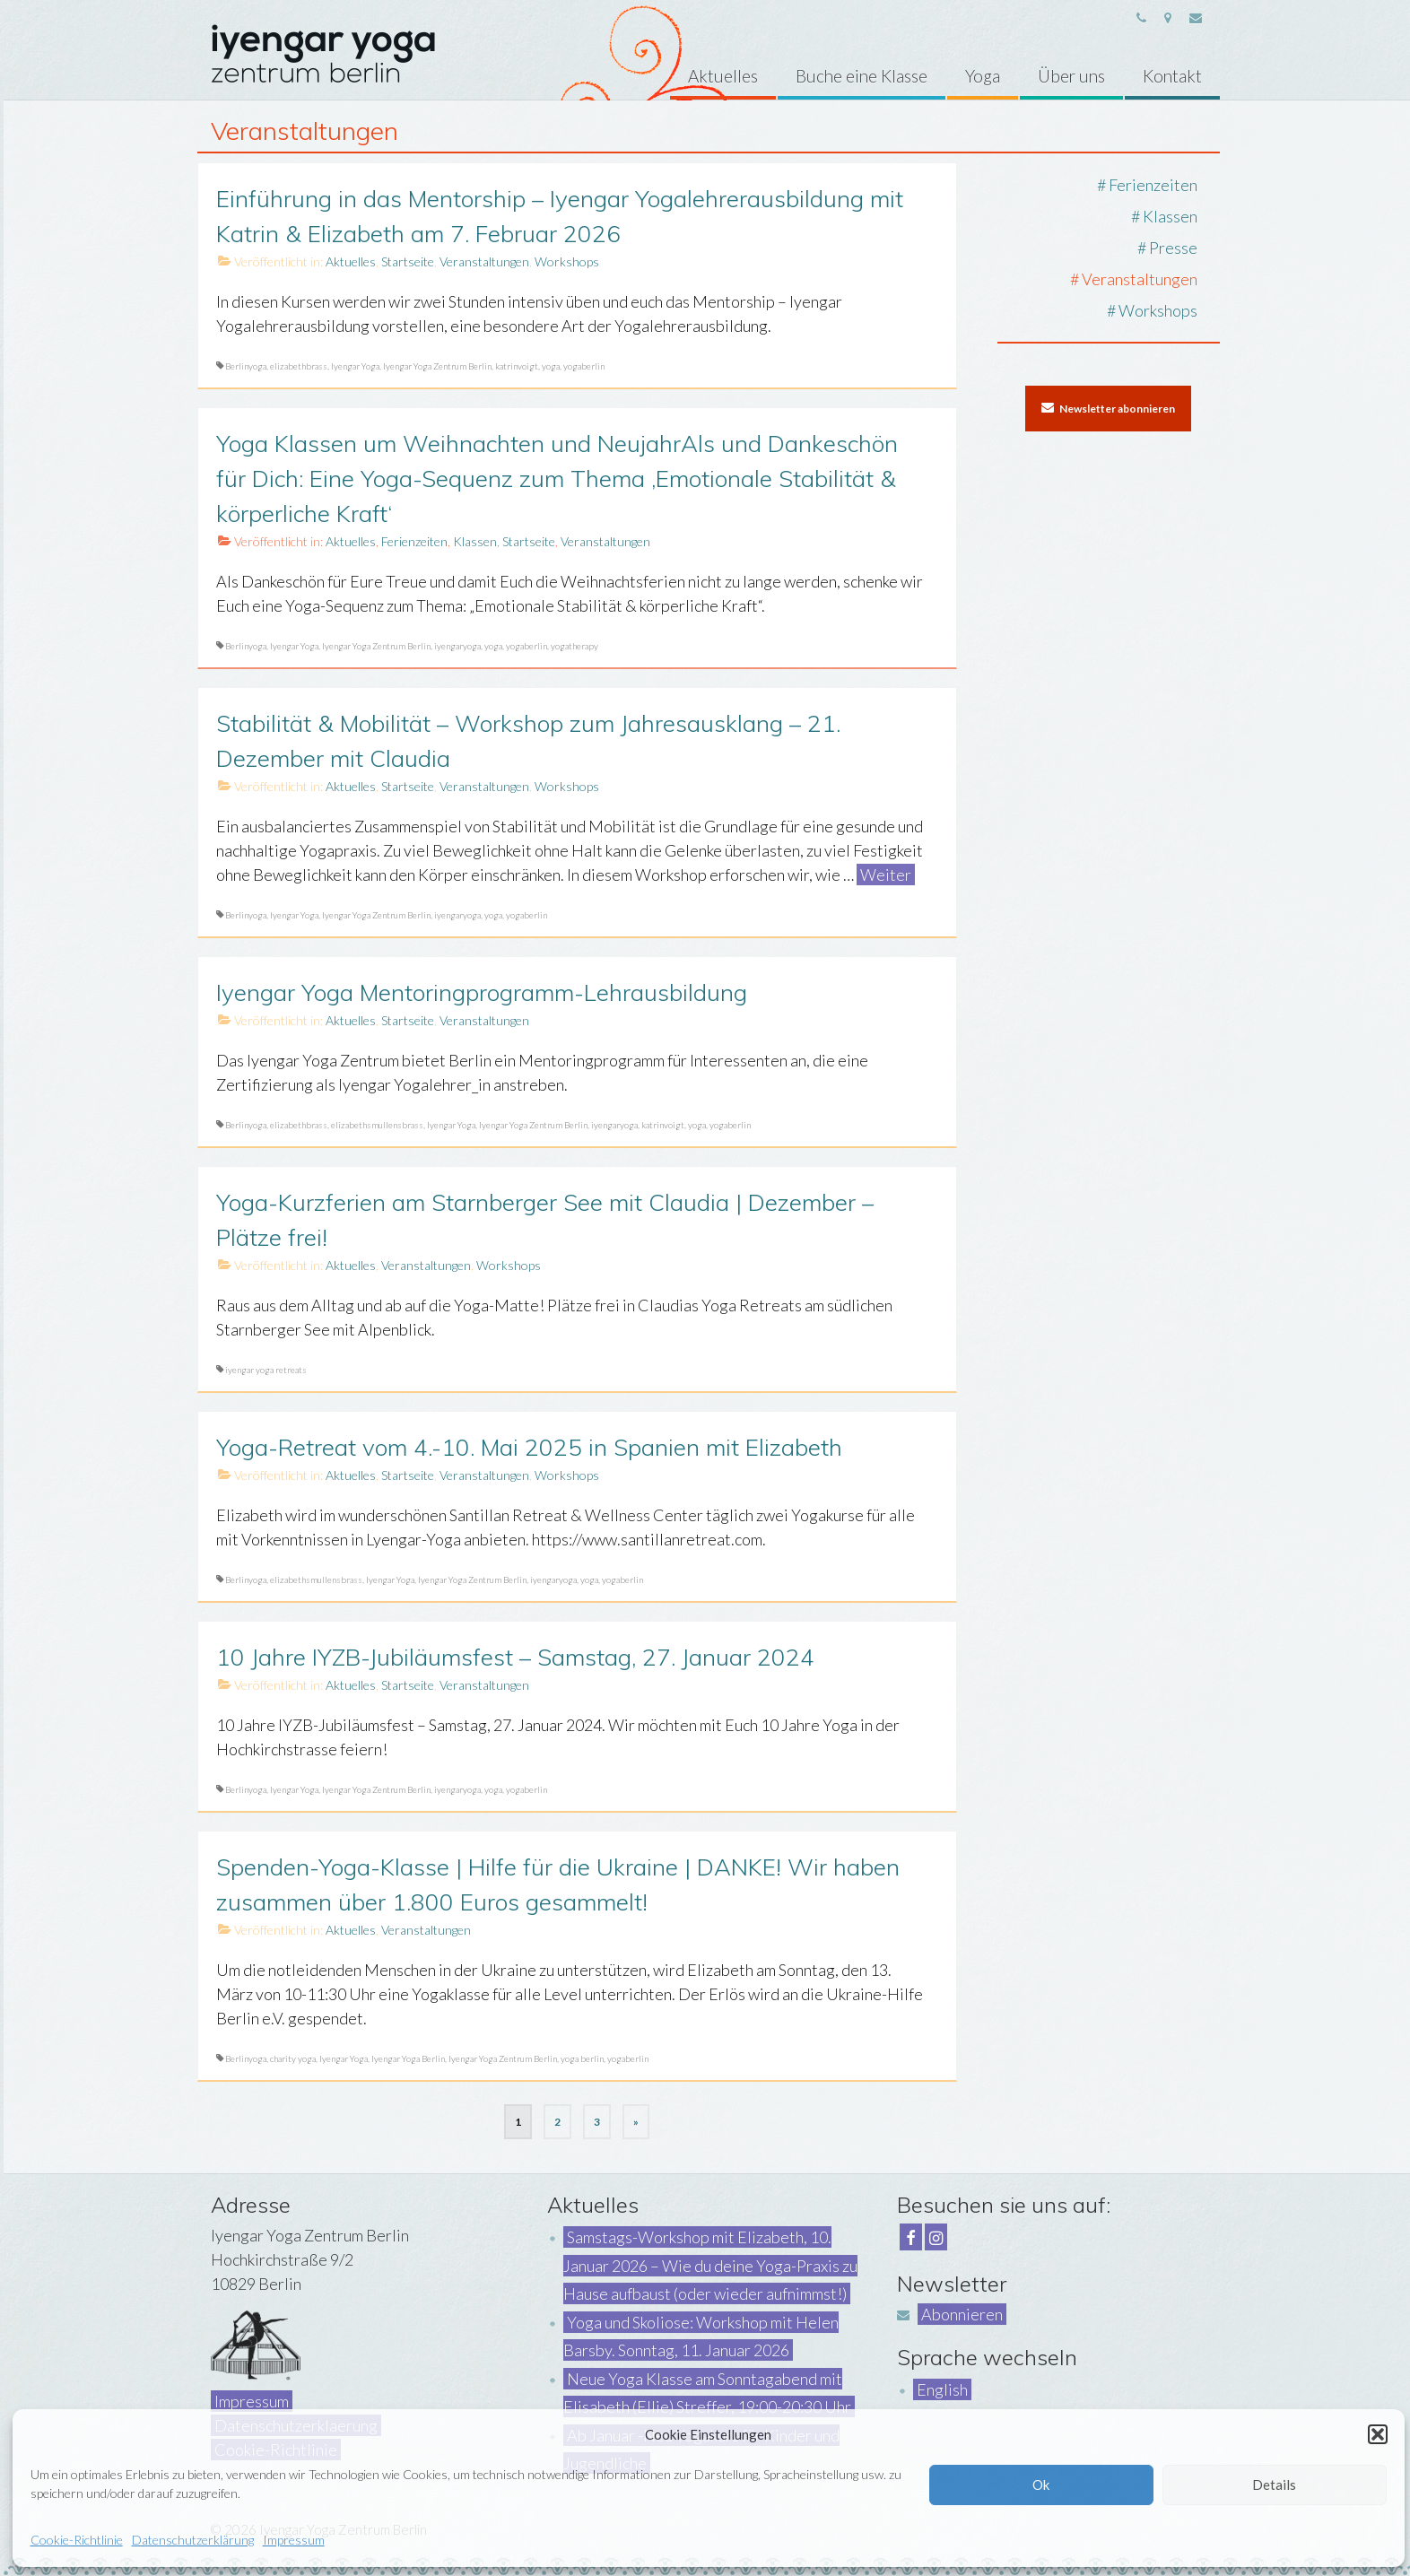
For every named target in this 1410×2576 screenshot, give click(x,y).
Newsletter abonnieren (1108, 408)
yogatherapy (574, 645)
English (942, 2389)
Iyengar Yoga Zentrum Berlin (437, 366)
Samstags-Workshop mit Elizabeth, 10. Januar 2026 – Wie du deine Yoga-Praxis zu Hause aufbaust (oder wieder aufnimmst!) (710, 2265)
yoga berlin (582, 2058)
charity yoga (293, 2058)
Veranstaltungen (484, 261)
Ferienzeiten (414, 541)
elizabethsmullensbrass (377, 1124)
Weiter (885, 874)
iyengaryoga (457, 645)
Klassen (475, 541)
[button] (1378, 2434)
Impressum (294, 2539)
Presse (1173, 247)
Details (1274, 2484)
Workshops (567, 261)
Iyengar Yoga (355, 366)
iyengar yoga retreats (266, 1369)
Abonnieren (962, 2314)
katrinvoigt (516, 366)
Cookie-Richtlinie (76, 2539)
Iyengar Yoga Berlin (408, 2058)
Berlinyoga (245, 366)
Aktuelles (351, 261)
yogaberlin (584, 366)
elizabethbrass (298, 366)
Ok (1040, 2484)
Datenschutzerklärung (193, 2539)
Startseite (407, 261)
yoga (551, 366)
